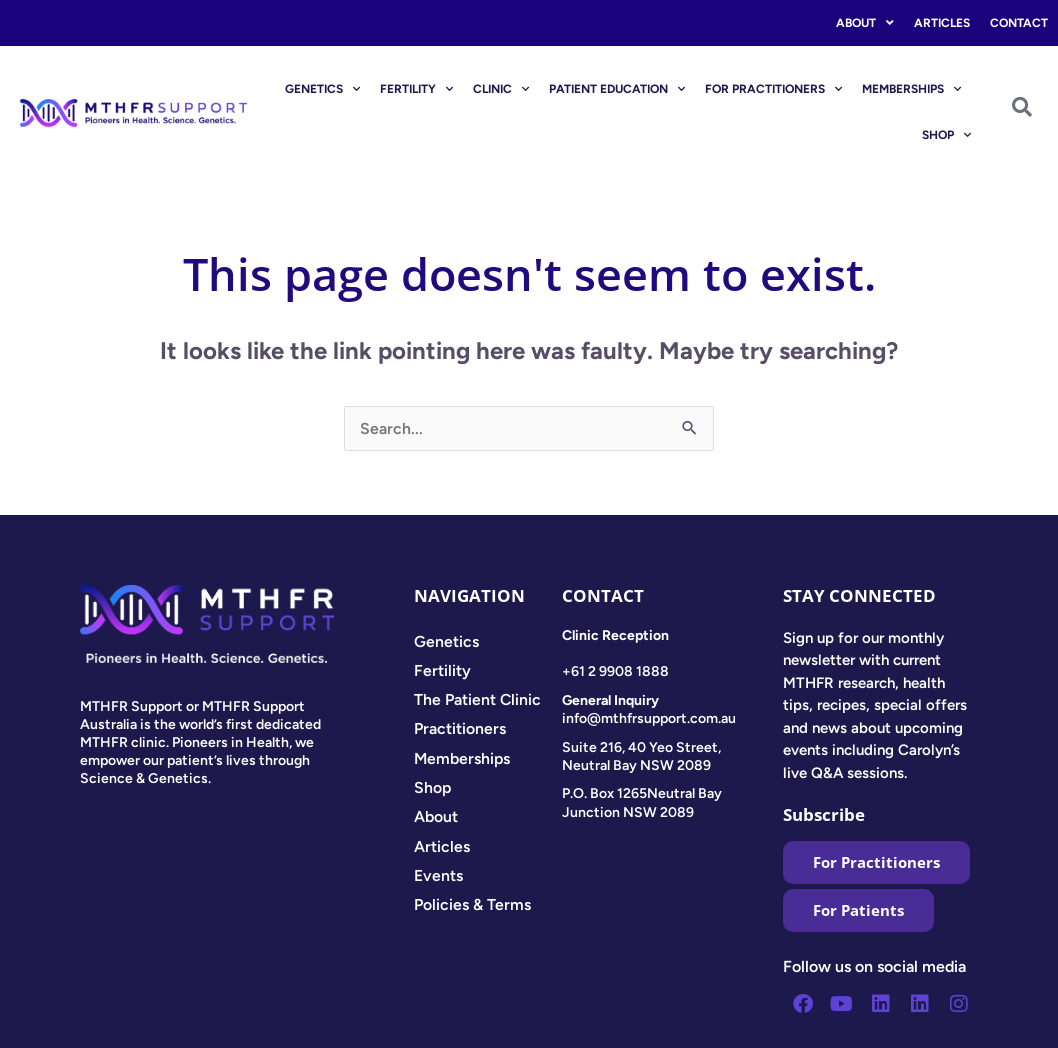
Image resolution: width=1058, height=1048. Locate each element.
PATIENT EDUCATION (617, 89)
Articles (942, 23)
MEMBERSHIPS (911, 89)
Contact (1019, 23)
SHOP (946, 135)
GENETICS (322, 89)
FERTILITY (416, 89)
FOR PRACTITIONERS (773, 89)
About (865, 23)
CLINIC (501, 89)
